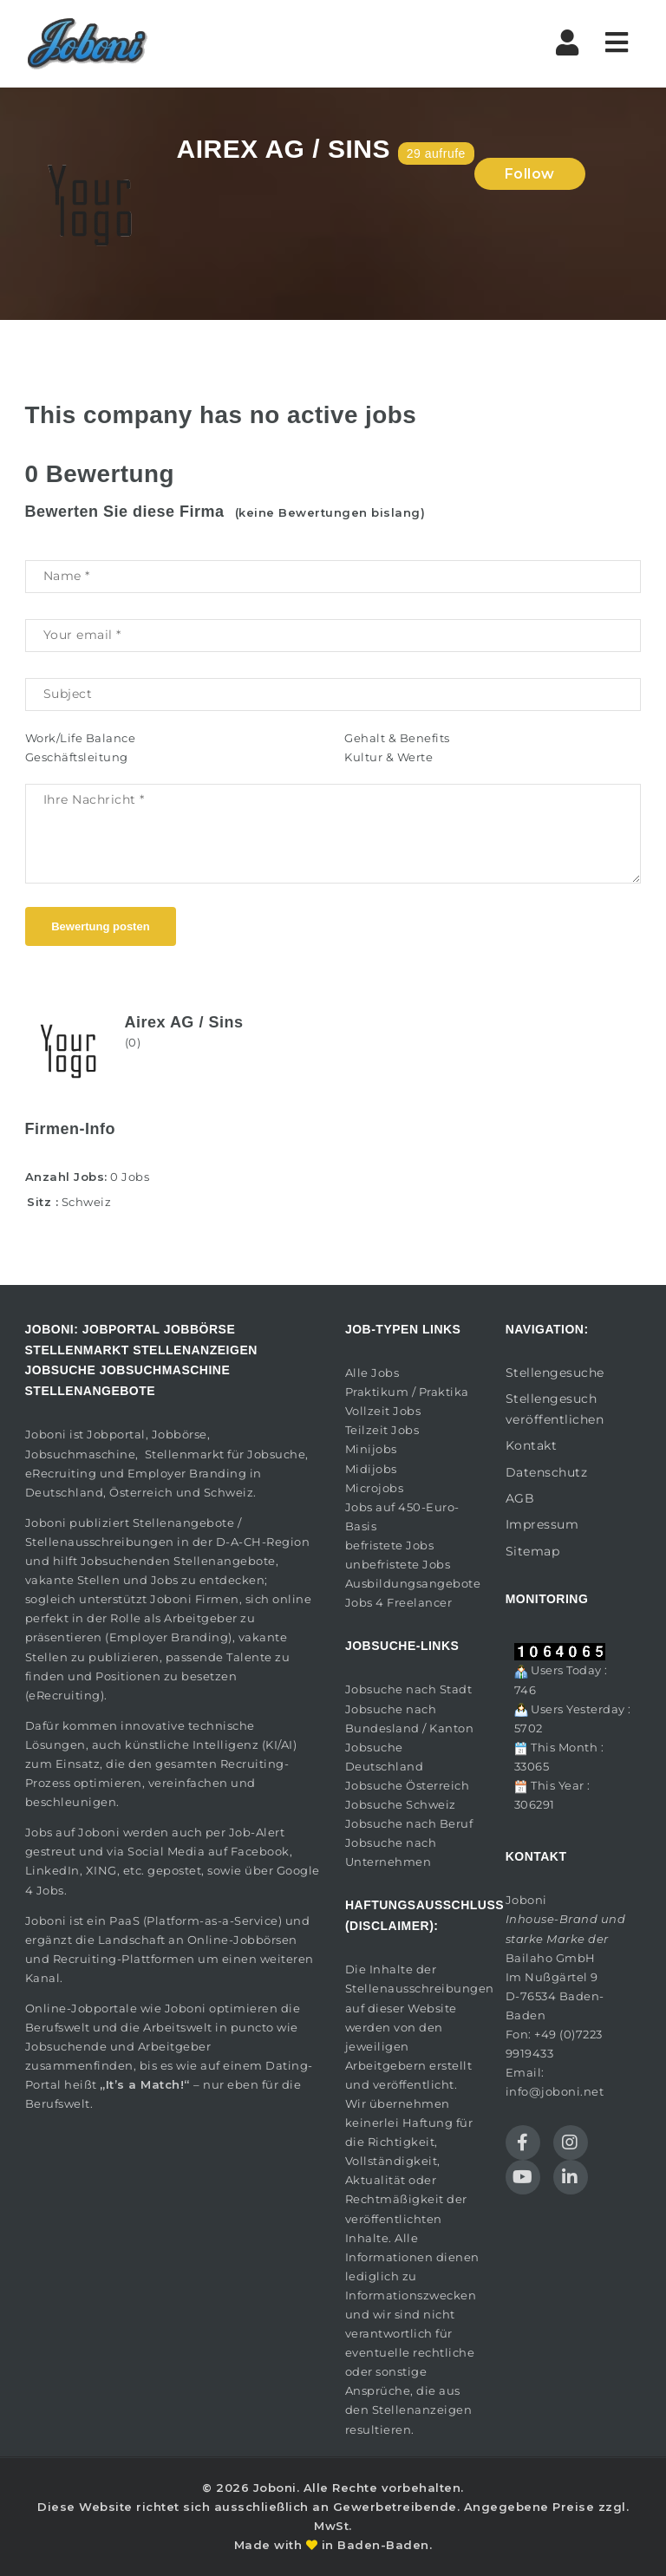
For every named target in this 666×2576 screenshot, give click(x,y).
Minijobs (371, 1449)
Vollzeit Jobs (383, 1411)
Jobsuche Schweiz (400, 1804)
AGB (520, 1498)
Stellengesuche (555, 1372)
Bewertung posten (100, 926)
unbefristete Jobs (398, 1564)
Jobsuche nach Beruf (409, 1823)
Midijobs (371, 1469)
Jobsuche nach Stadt (409, 1689)
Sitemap (533, 1551)
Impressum (542, 1524)
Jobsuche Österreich (407, 1785)
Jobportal (116, 1434)
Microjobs (374, 1488)
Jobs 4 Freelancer (399, 1602)
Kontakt (532, 1445)
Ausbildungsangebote (413, 1583)
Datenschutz (547, 1472)
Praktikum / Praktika (407, 1392)
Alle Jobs (372, 1372)
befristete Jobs (389, 1545)
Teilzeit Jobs (382, 1430)
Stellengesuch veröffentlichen (555, 1409)
